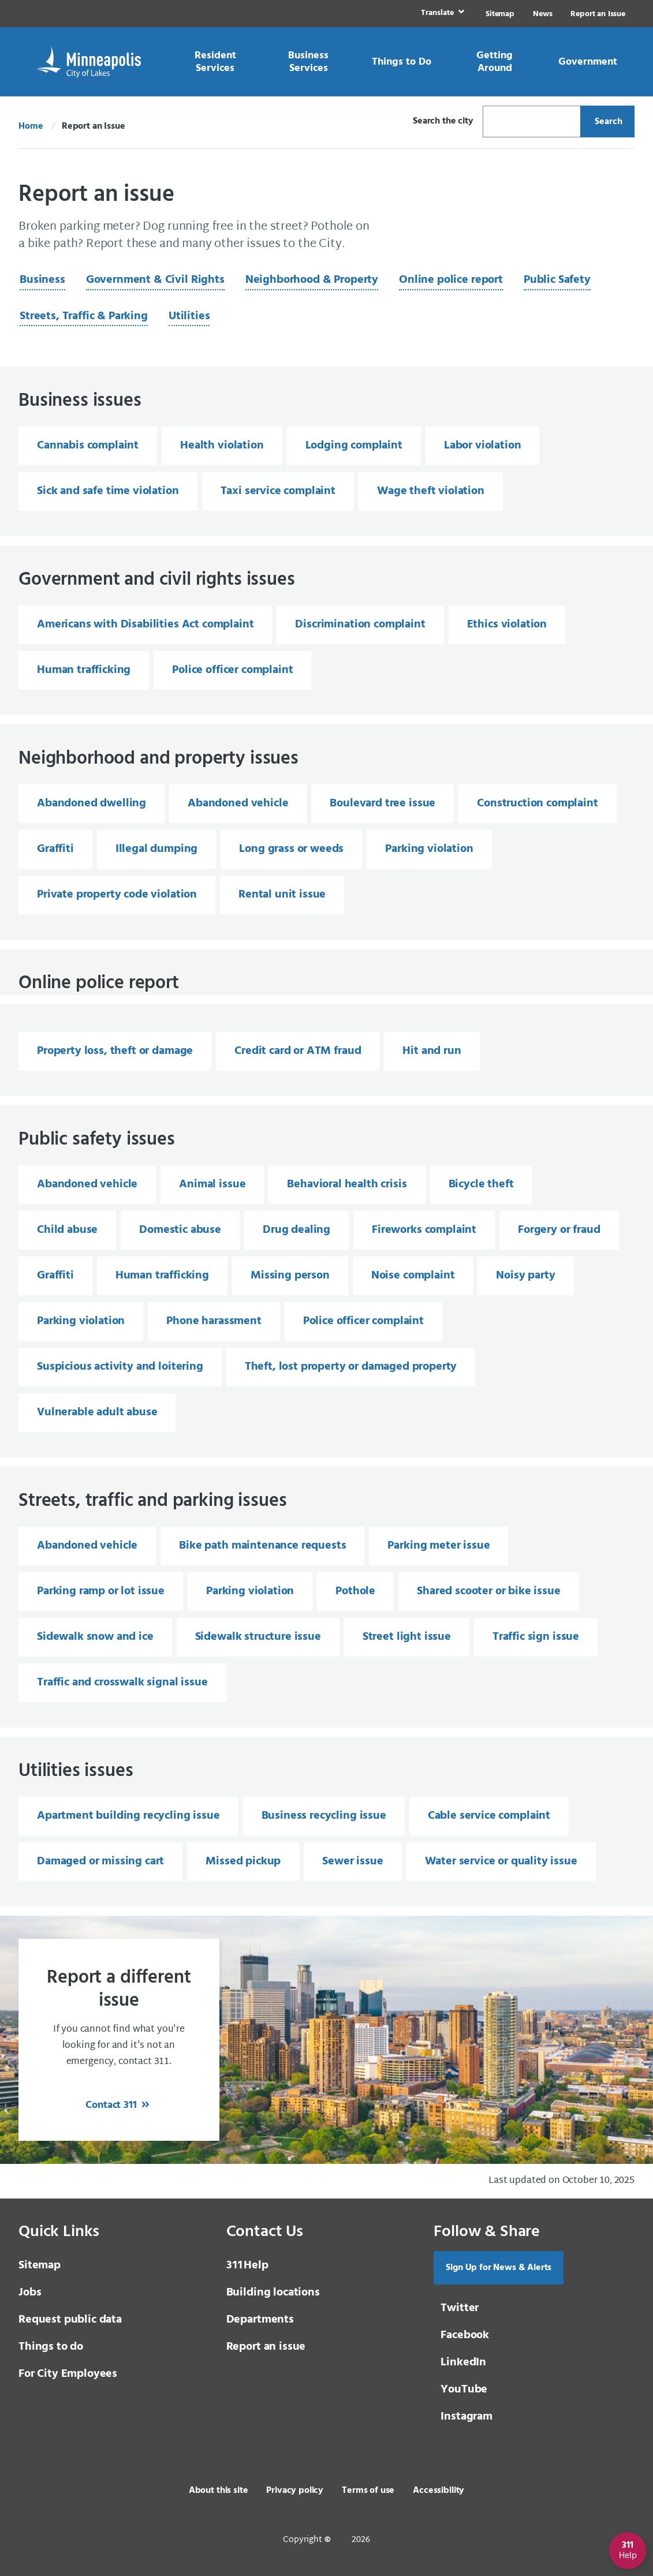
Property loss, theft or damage (115, 1051)
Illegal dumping (156, 849)
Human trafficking (83, 670)
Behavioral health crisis (346, 1184)
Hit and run (431, 1051)
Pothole (355, 1591)
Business (42, 280)
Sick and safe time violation (108, 491)
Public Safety (557, 280)
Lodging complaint (353, 445)
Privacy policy (294, 2490)
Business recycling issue (324, 1816)
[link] (441, 13)
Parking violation (429, 849)
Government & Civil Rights (155, 280)
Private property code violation (117, 894)
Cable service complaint (489, 1816)
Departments (260, 2319)
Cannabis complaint (88, 445)
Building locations (273, 2292)
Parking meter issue (438, 1545)
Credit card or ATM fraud (297, 1051)
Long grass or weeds (291, 849)
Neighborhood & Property (311, 280)
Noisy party (525, 1275)
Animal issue (212, 1184)
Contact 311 (112, 2105)
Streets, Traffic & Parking (84, 316)
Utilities (189, 316)
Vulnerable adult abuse (97, 1412)
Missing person (290, 1275)
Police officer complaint (232, 670)
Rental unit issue (282, 894)
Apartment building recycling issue (128, 1816)
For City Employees (67, 2374)
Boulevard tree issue (382, 803)
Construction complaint (537, 803)
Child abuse (67, 1230)
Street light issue (407, 1637)
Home (30, 126)
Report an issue (266, 2347)
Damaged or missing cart (100, 1861)
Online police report (451, 280)
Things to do (50, 2347)
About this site (218, 2490)
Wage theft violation (430, 491)
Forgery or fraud (559, 1230)
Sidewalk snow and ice (95, 1637)
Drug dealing (296, 1230)
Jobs (29, 2292)
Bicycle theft (481, 1184)
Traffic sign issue (535, 1637)
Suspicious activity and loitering (120, 1367)
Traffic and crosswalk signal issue (122, 1682)
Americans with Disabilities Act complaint (145, 624)
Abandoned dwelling (91, 803)
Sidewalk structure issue (258, 1637)
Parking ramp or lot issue (101, 1591)
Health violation (221, 445)
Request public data (70, 2319)
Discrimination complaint (360, 624)
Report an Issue (597, 14)
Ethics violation (507, 624)
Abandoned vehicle (238, 803)
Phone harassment (213, 1321)
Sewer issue (352, 1861)
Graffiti (55, 849)
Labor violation (482, 445)
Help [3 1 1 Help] (247, 2265)
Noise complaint (413, 1275)
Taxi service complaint (278, 491)
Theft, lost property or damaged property (351, 1367)
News (542, 14)
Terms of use (368, 2490)
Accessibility (438, 2490)
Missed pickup (243, 1861)
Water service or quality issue (501, 1861)
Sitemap (500, 14)
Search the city (443, 121)
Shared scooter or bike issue (489, 1591)
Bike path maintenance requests (262, 1545)
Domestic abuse (180, 1230)
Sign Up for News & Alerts (498, 2267)
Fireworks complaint (424, 1230)
